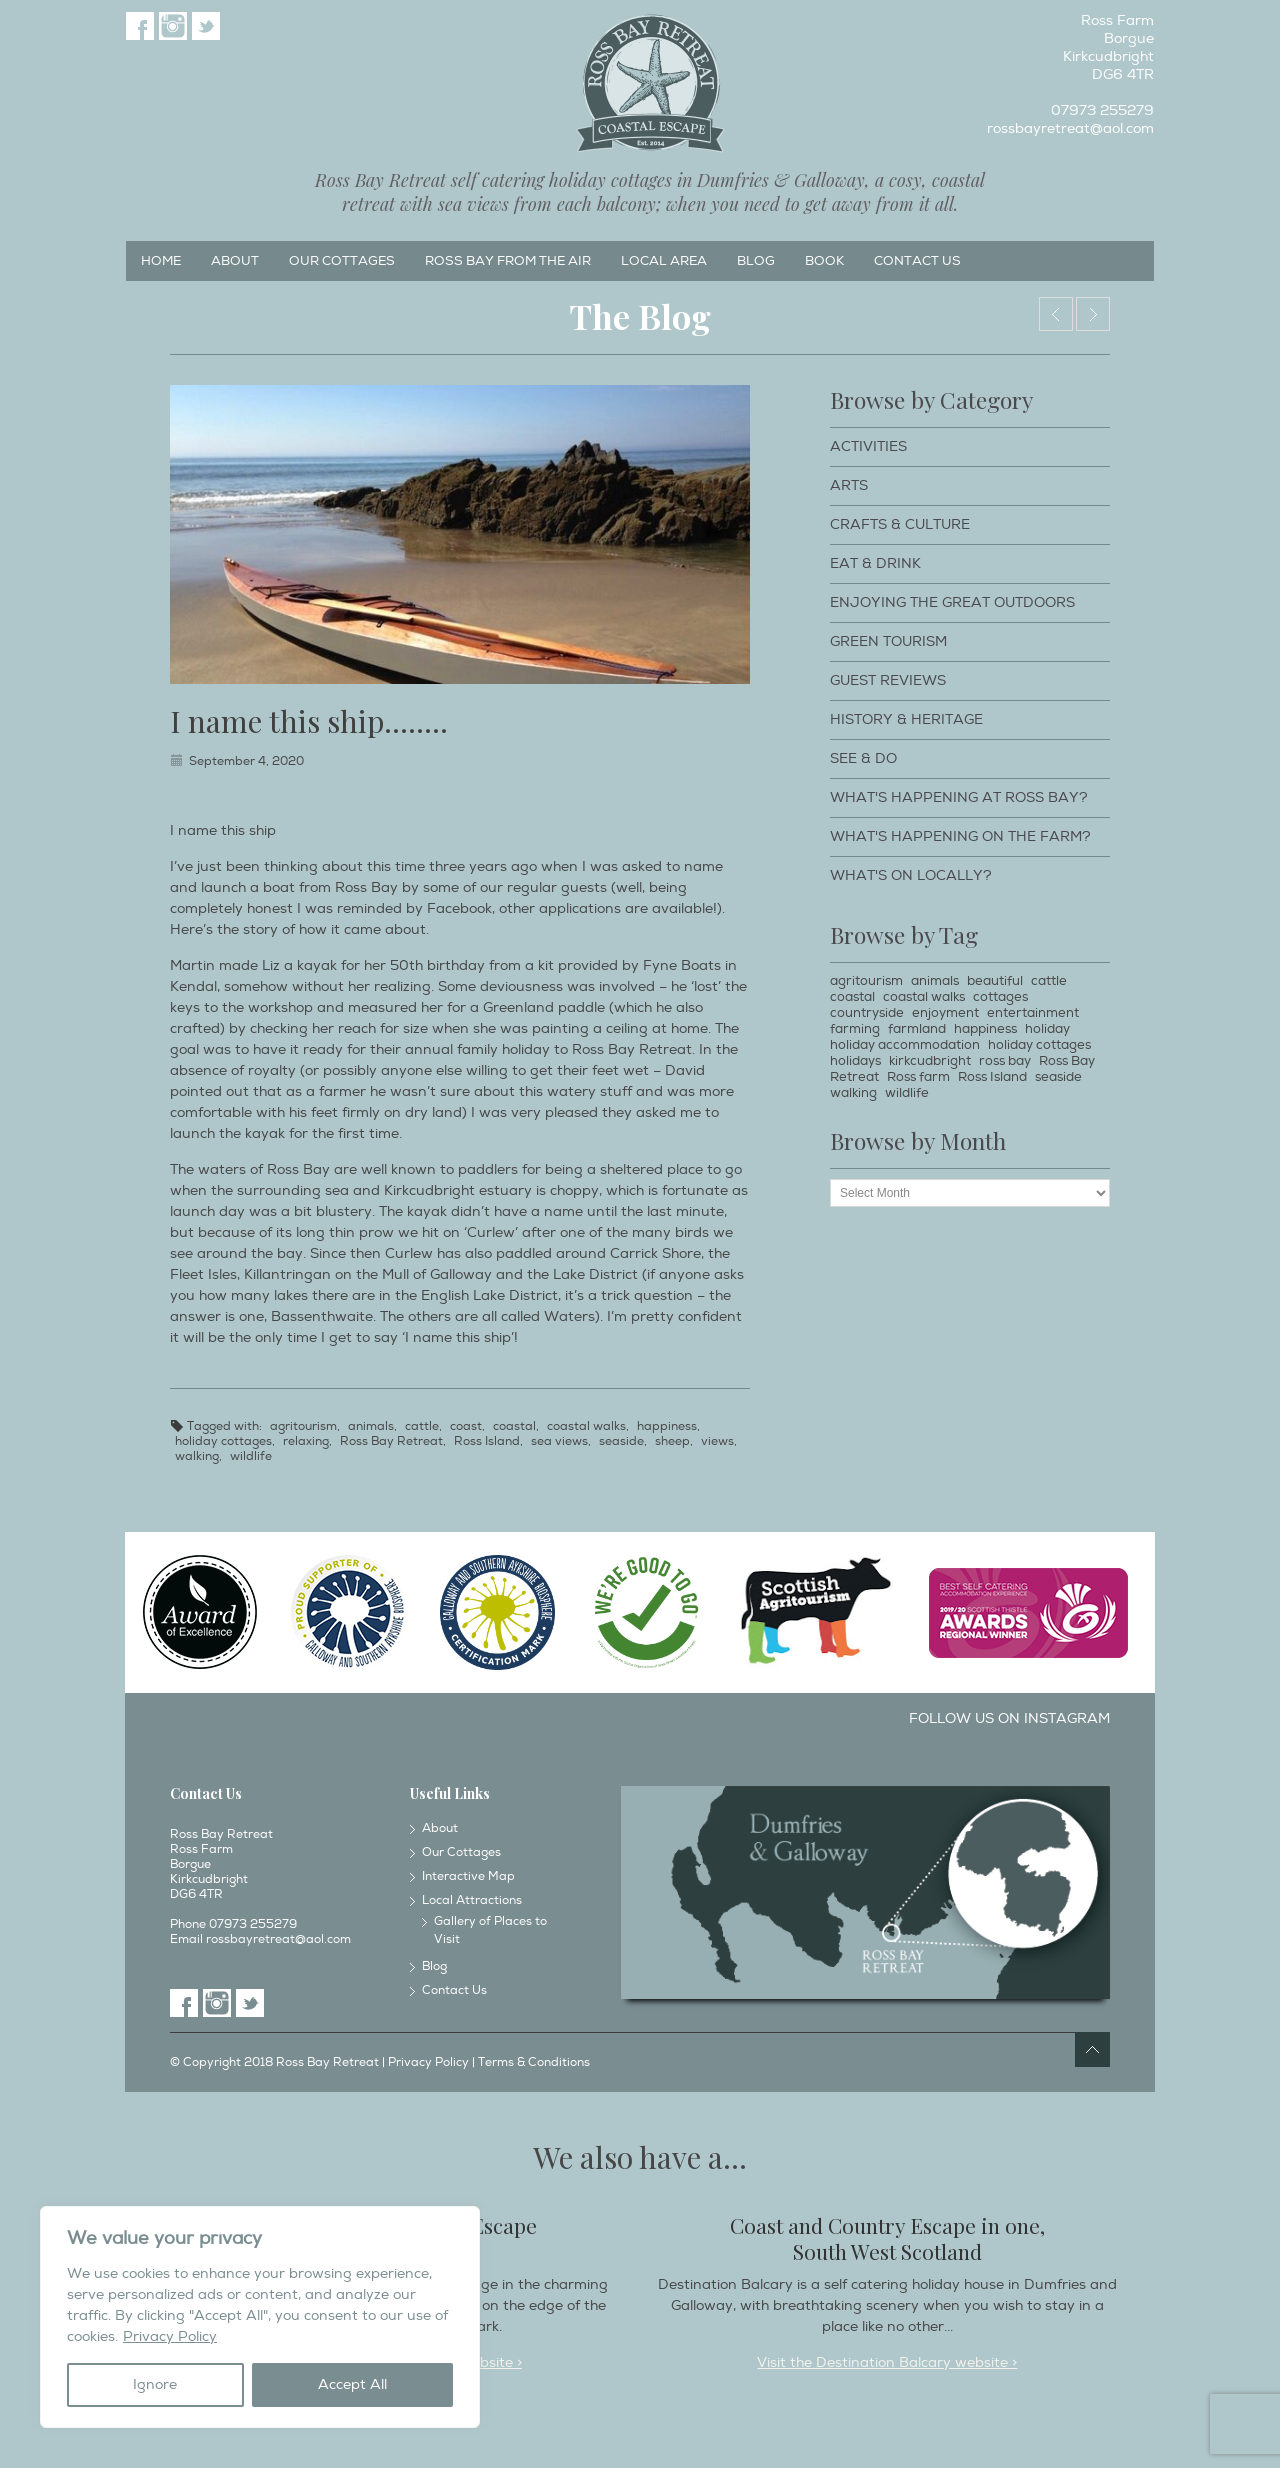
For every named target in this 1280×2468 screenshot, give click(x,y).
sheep (672, 1441)
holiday (1047, 1029)
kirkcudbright (930, 1061)
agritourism (303, 1426)
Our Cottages (342, 261)
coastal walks (586, 1426)
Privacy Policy (170, 2336)
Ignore (155, 2384)
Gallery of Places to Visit (490, 1930)
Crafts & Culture (900, 524)
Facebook (140, 26)
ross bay (1005, 1061)
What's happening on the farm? (960, 836)
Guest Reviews (888, 680)
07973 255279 (1102, 110)
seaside (621, 1441)
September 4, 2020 (246, 761)
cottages (1000, 997)
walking (197, 1456)
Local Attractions (472, 1900)
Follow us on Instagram (1009, 1718)
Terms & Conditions (534, 2062)
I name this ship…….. (309, 721)
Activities (868, 446)
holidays (855, 1061)
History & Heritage (906, 719)
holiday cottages (223, 1441)
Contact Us (917, 261)
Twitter (206, 26)
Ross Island (487, 1441)
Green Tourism (888, 641)
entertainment (1033, 1013)
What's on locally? (911, 875)
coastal (514, 1426)
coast (466, 1426)
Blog (756, 261)
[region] (260, 2317)
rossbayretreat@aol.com (1070, 128)
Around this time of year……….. (1056, 314)
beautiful (995, 981)
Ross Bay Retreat (391, 1441)
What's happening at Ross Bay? (959, 797)
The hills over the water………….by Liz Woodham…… (1093, 314)
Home (161, 261)
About (235, 261)
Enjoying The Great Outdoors (952, 602)
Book (824, 261)
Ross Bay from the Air (508, 261)
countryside (867, 1013)
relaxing (306, 1441)
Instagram (173, 26)
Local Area (664, 261)
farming (855, 1029)
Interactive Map (468, 1876)
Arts (849, 485)
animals (371, 1426)
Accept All (352, 2384)
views (717, 1441)
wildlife (251, 1456)
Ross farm (918, 1077)
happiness (667, 1426)
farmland (917, 1029)
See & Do (863, 758)
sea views (559, 1441)
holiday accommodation (905, 1045)
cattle (422, 1426)
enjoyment (945, 1013)
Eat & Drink (875, 563)
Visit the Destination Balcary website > (887, 2362)
